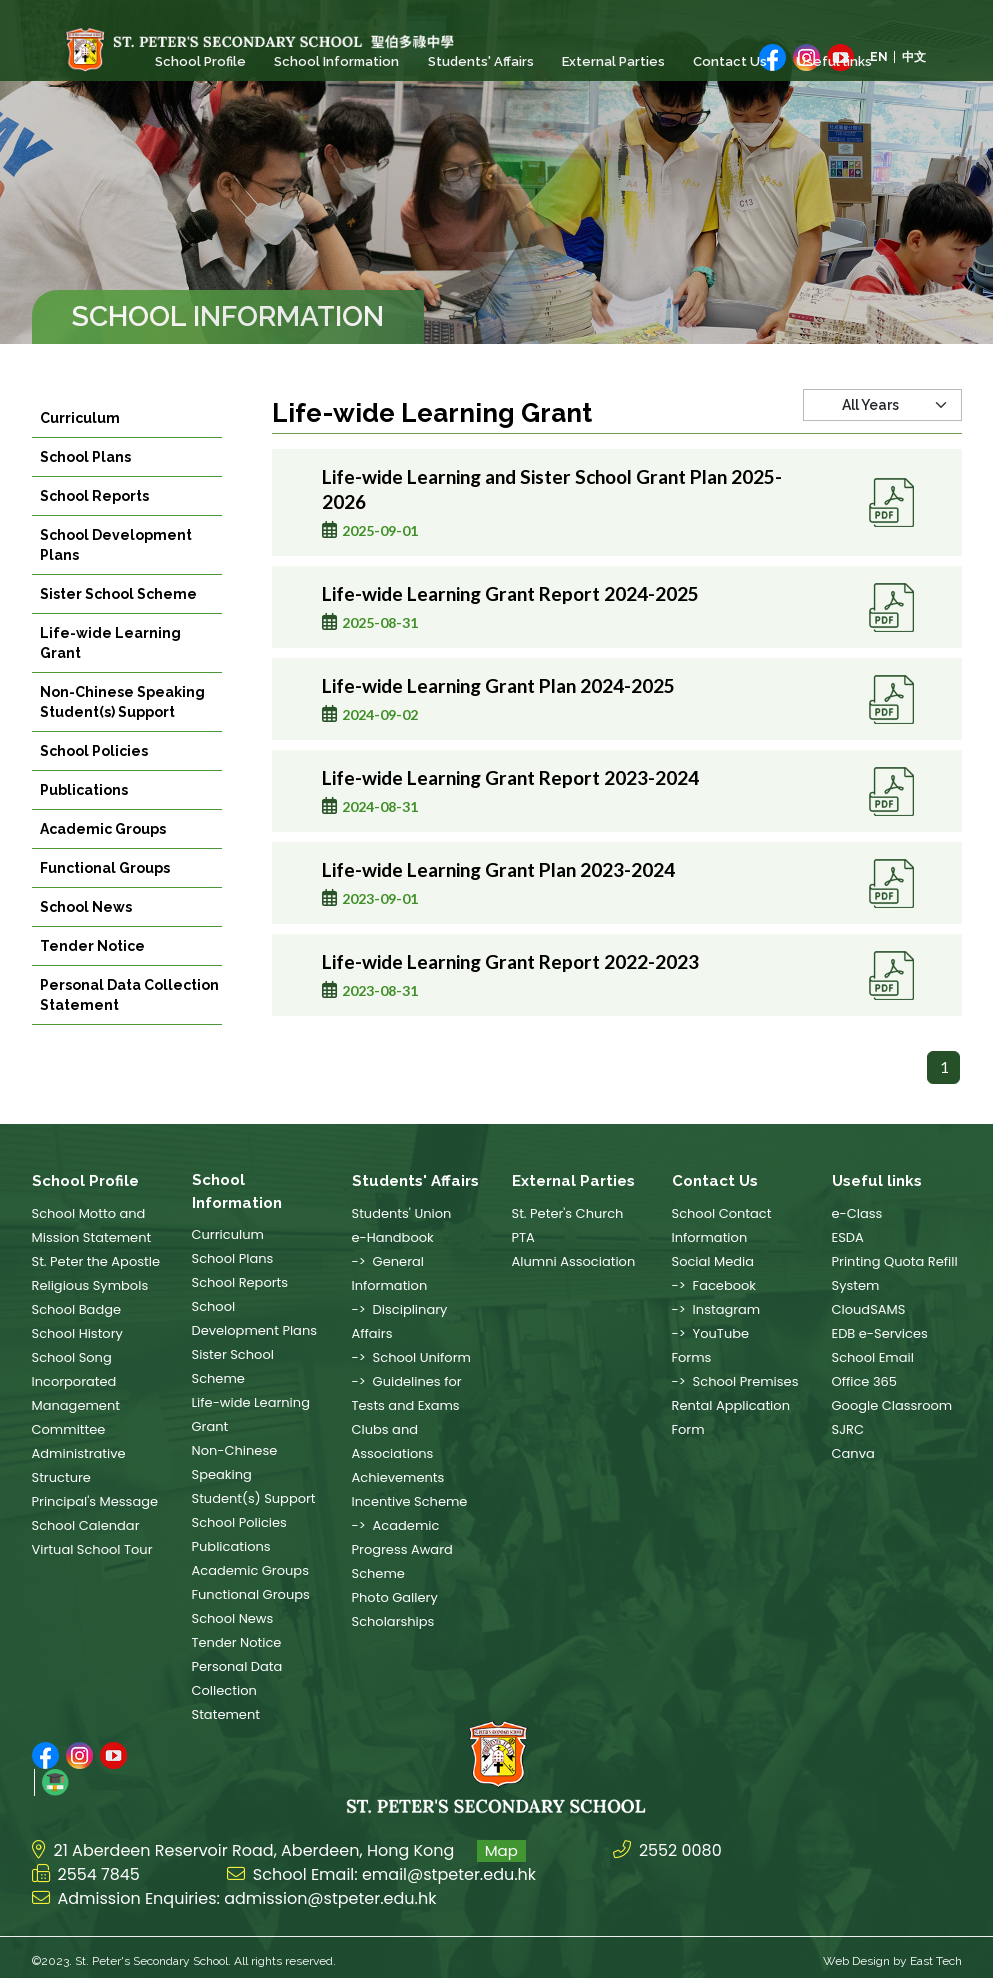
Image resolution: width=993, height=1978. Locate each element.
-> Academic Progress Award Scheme (402, 1549)
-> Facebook (714, 1285)
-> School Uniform (411, 1357)
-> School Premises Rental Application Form (735, 1405)
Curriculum (80, 448)
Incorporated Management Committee (76, 1405)
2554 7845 (99, 1867)
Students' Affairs (480, 60)
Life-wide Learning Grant (110, 673)
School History (77, 1333)
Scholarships (393, 1621)
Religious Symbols (90, 1285)
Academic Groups (103, 859)
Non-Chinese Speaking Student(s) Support (122, 732)
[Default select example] (882, 458)
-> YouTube (711, 1333)
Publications (84, 820)
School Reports (94, 526)
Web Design (856, 1954)
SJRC (848, 1429)
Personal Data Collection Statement (129, 1025)
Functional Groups (105, 898)
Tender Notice (92, 976)
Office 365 (864, 1381)
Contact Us (729, 60)
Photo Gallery (395, 1597)
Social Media (713, 1261)
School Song (72, 1357)
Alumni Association (574, 1261)
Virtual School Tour (92, 1549)
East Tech (936, 1954)
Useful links (832, 60)
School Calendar (86, 1525)
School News (86, 937)
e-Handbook (393, 1237)
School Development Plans (116, 575)
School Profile (200, 60)
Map (501, 1843)
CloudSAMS (869, 1309)
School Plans (85, 487)
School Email (873, 1357)
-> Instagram (716, 1309)
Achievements (398, 1477)
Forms (692, 1357)
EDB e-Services (880, 1333)
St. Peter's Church (568, 1213)
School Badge (77, 1309)
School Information (336, 60)
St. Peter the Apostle (96, 1261)
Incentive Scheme (410, 1501)
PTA (523, 1237)
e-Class (857, 1213)
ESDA (848, 1237)
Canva (853, 1453)
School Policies (94, 781)
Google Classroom (892, 1405)
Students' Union (402, 1213)
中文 (914, 56)
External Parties (612, 60)
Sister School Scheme (118, 624)
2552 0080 (680, 1843)
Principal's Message (95, 1501)
